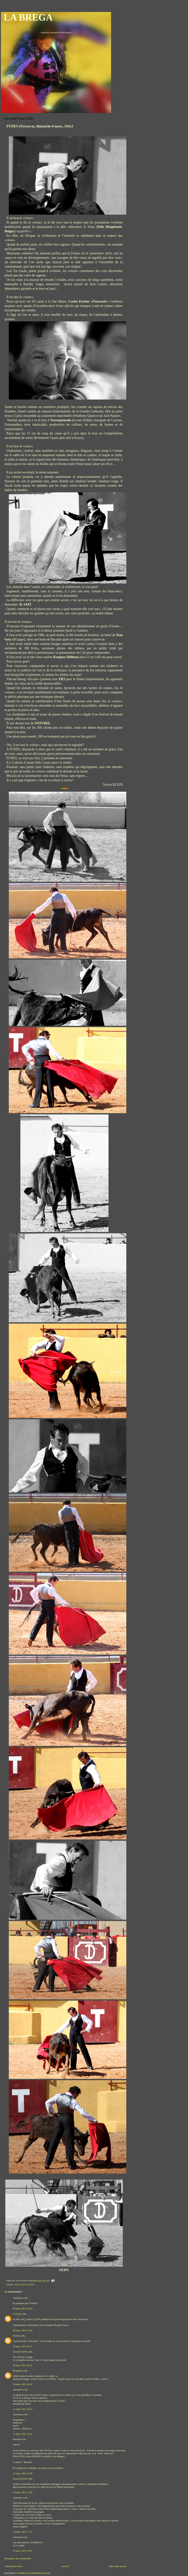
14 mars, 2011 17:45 (22, 2492)
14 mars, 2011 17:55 (22, 2531)
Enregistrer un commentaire (18, 2558)
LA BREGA (28, 17)
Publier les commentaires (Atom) (34, 2573)
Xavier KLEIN (20, 2351)
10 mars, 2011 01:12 (22, 2346)
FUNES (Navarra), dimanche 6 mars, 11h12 (39, 126)
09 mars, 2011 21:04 (22, 2330)
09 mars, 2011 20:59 (22, 2308)
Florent (16, 2335)
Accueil (65, 2566)
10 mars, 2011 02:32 (22, 2365)
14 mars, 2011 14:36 (22, 2473)
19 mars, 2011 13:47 (22, 2550)
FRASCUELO (21, 2284)
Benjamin (17, 2370)
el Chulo (17, 2313)
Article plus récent (13, 2566)
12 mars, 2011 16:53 (22, 2409)
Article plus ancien (117, 2566)
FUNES (31, 2284)
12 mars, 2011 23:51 (22, 2433)
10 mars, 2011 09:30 (22, 2384)
